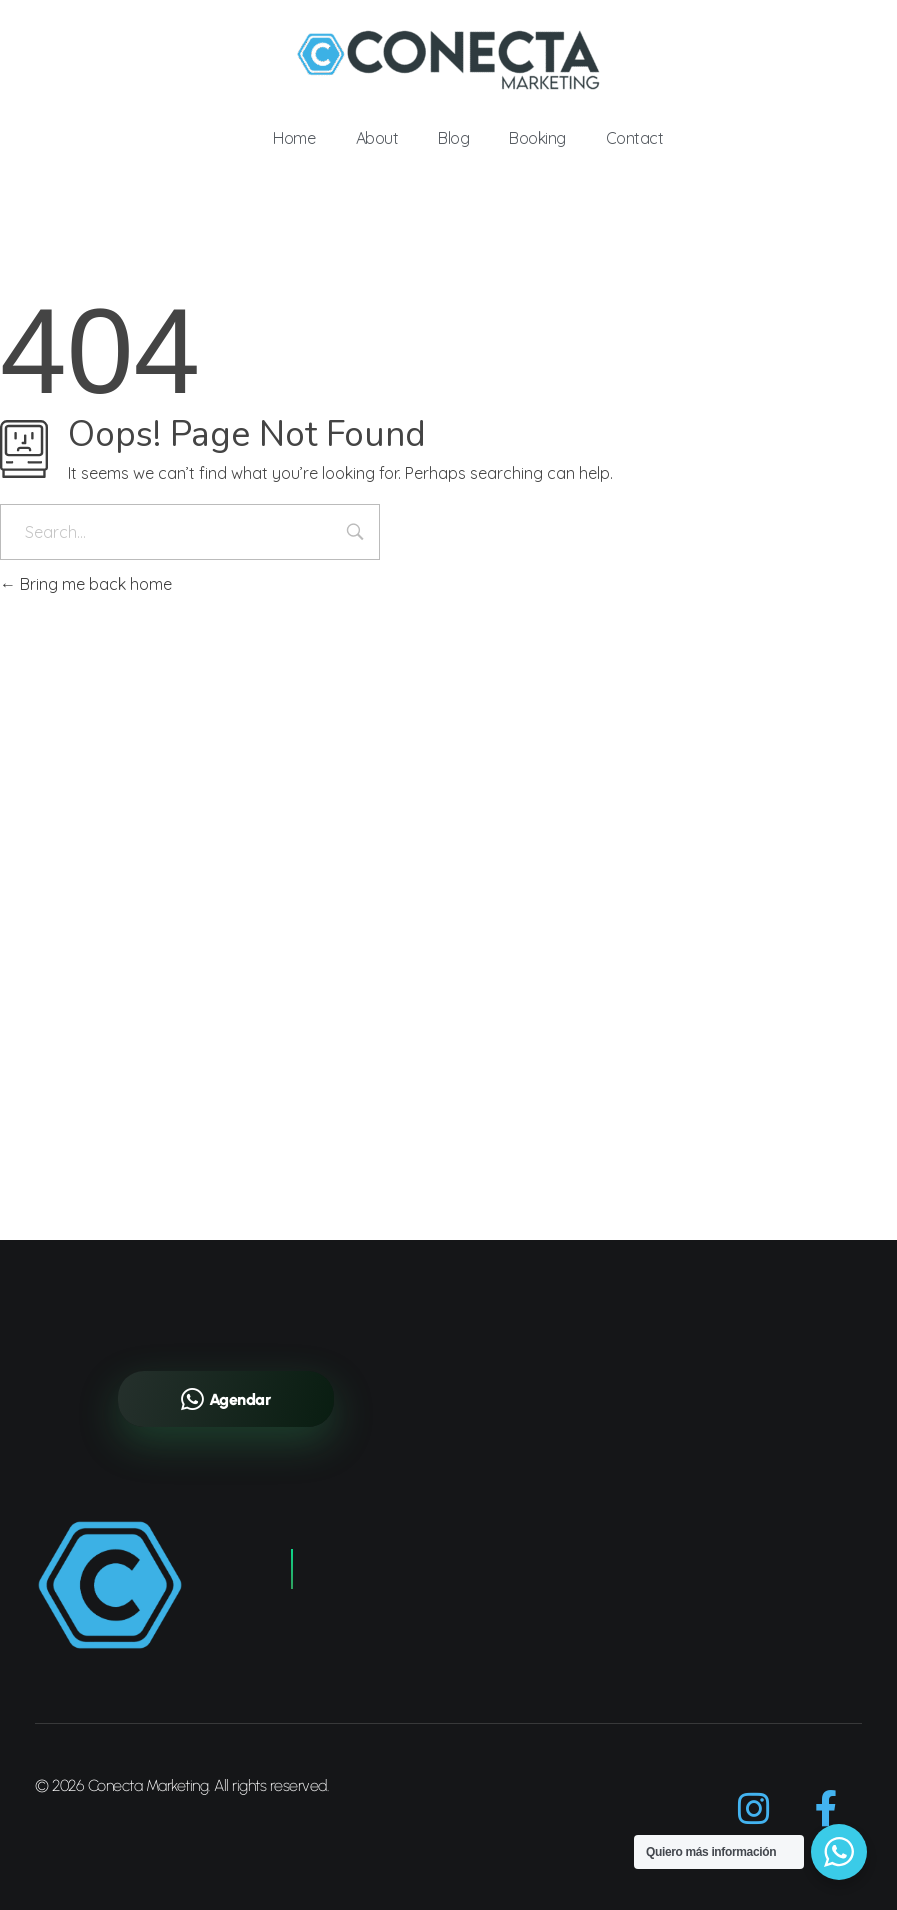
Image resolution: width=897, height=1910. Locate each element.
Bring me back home (86, 584)
